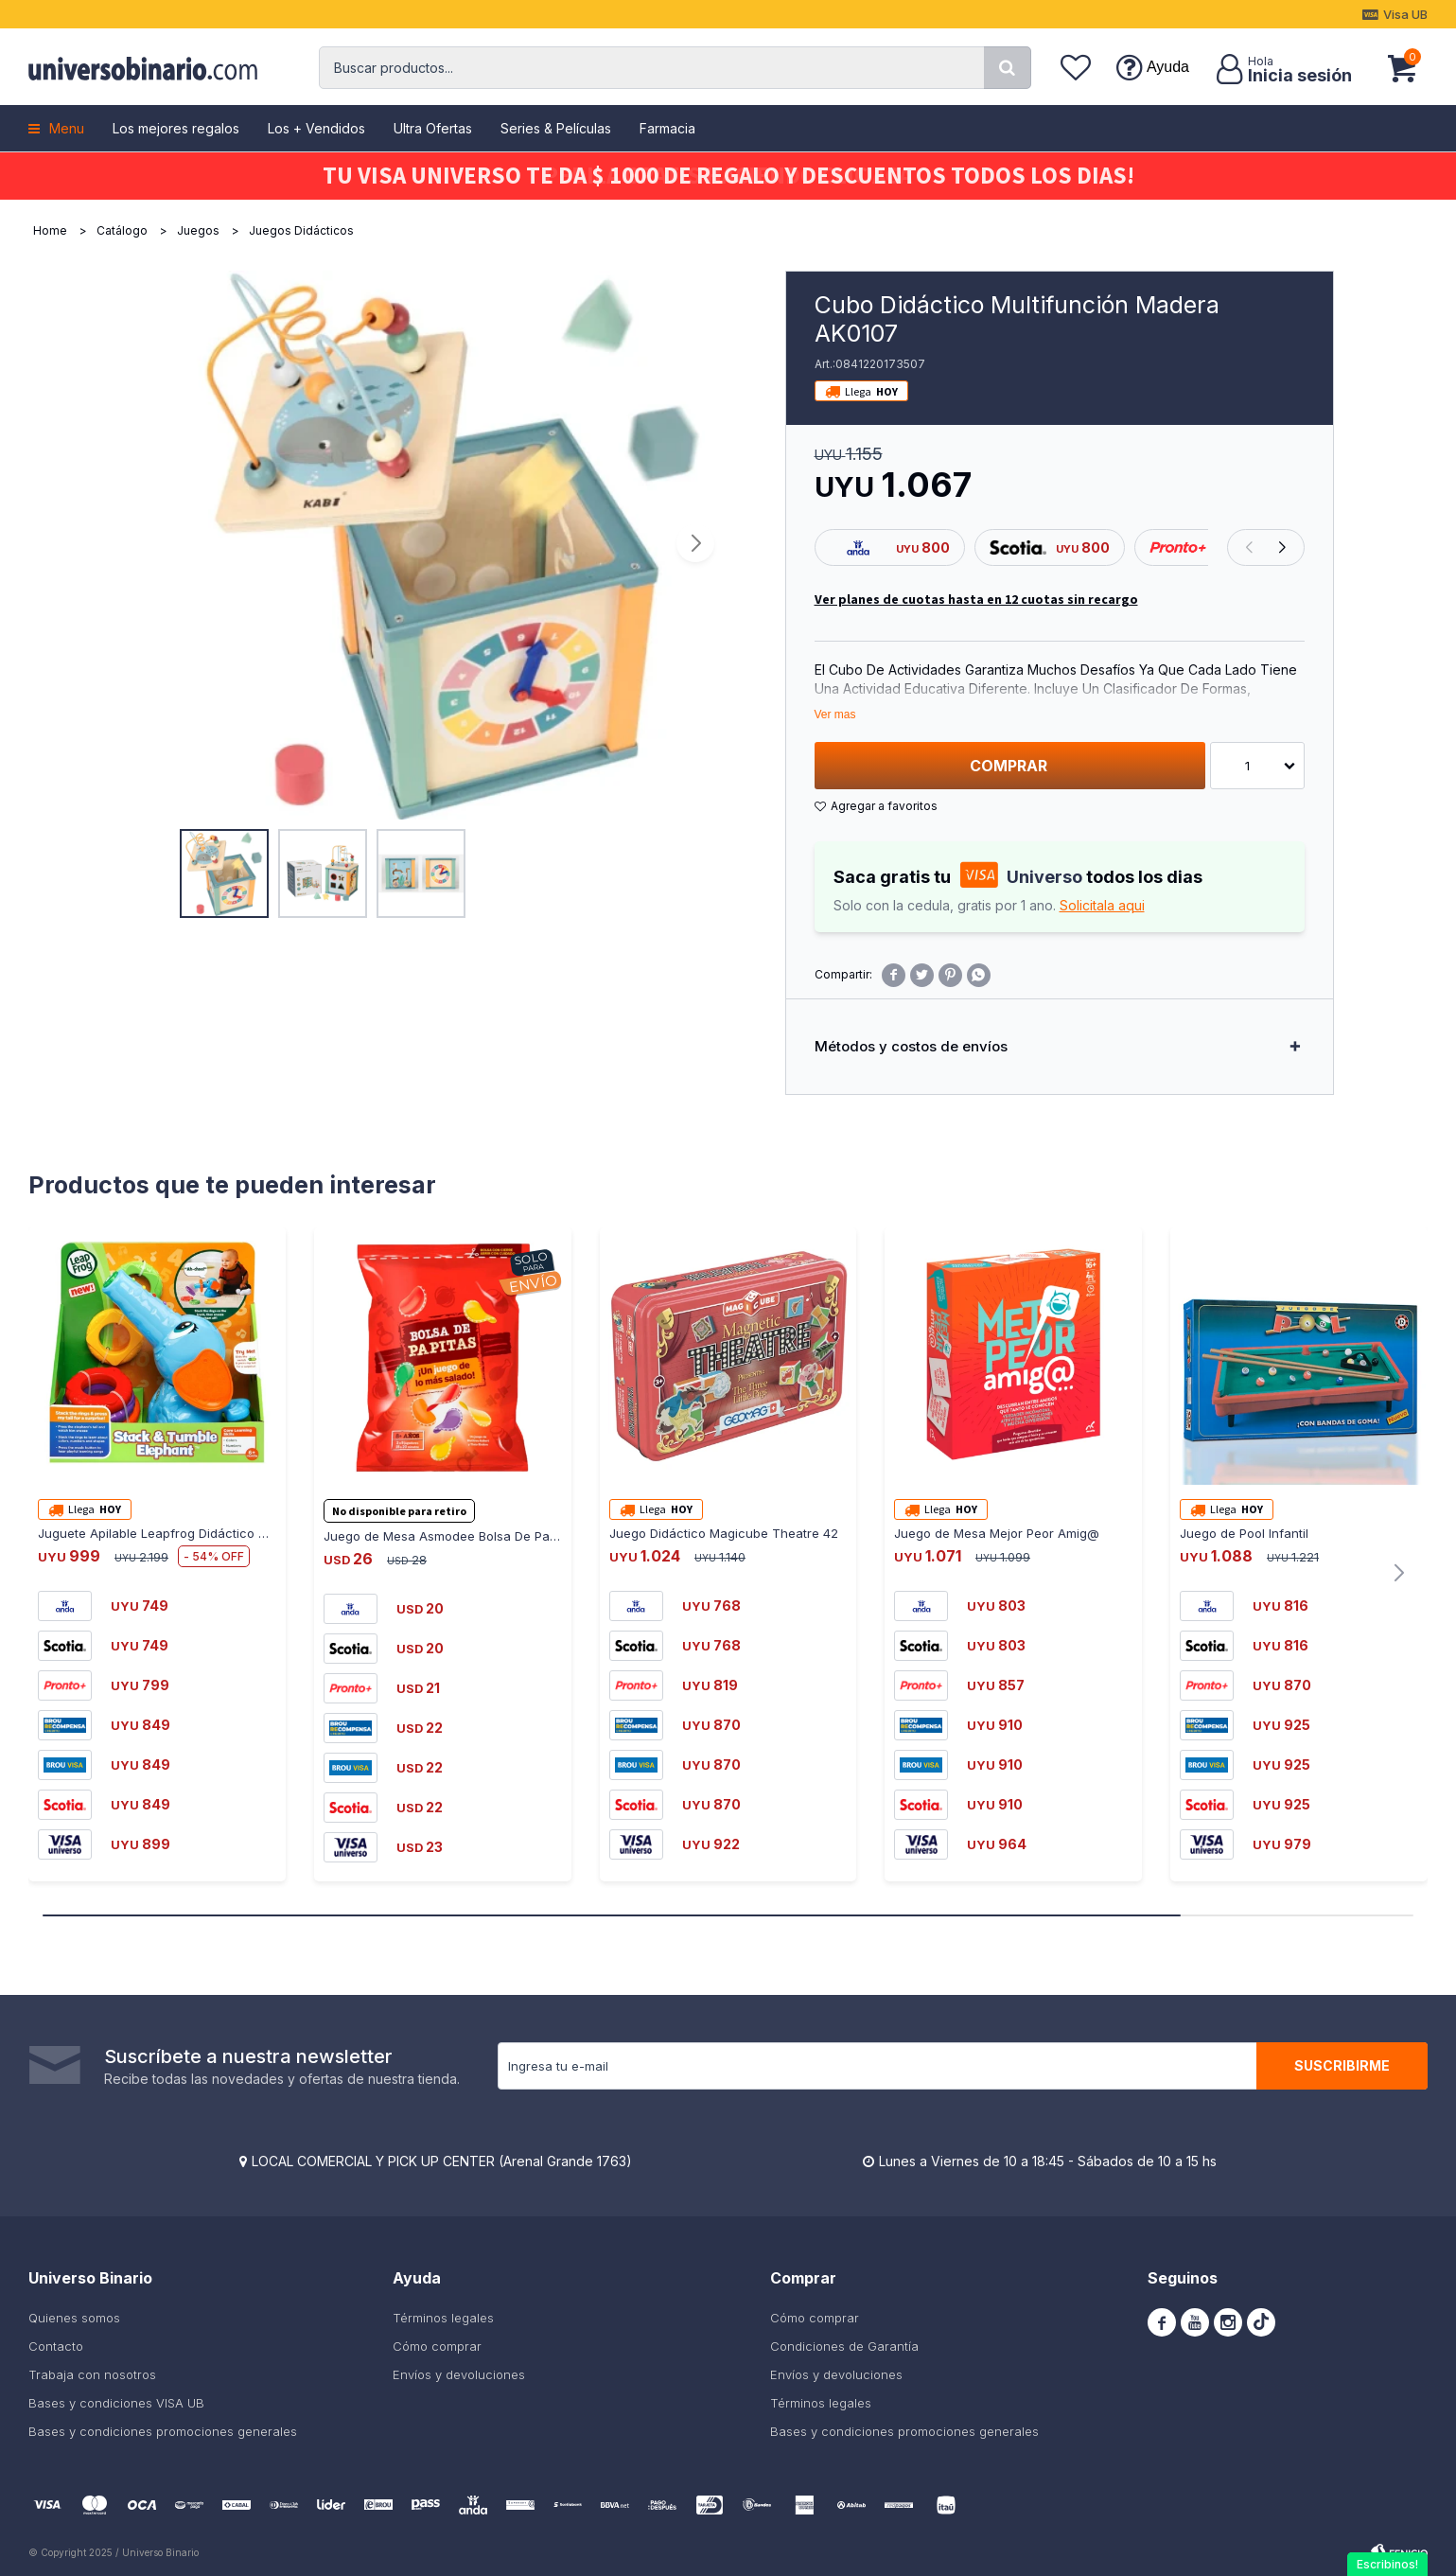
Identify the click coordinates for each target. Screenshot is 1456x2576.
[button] (1007, 67)
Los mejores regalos (176, 128)
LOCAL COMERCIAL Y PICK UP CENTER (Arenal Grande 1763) (442, 2161)
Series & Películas (555, 128)
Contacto (55, 2346)
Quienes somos (74, 2317)
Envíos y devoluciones (459, 2374)
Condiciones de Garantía (844, 2346)
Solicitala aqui (1102, 905)
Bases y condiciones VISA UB (116, 2402)
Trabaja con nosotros (92, 2374)
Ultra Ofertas (433, 128)
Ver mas (835, 714)
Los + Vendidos (316, 128)
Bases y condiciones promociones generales (162, 2431)
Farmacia (667, 128)
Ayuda (1168, 67)
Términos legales (443, 2317)
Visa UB (1405, 14)
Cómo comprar (437, 2346)
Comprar (1008, 765)
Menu (66, 128)
